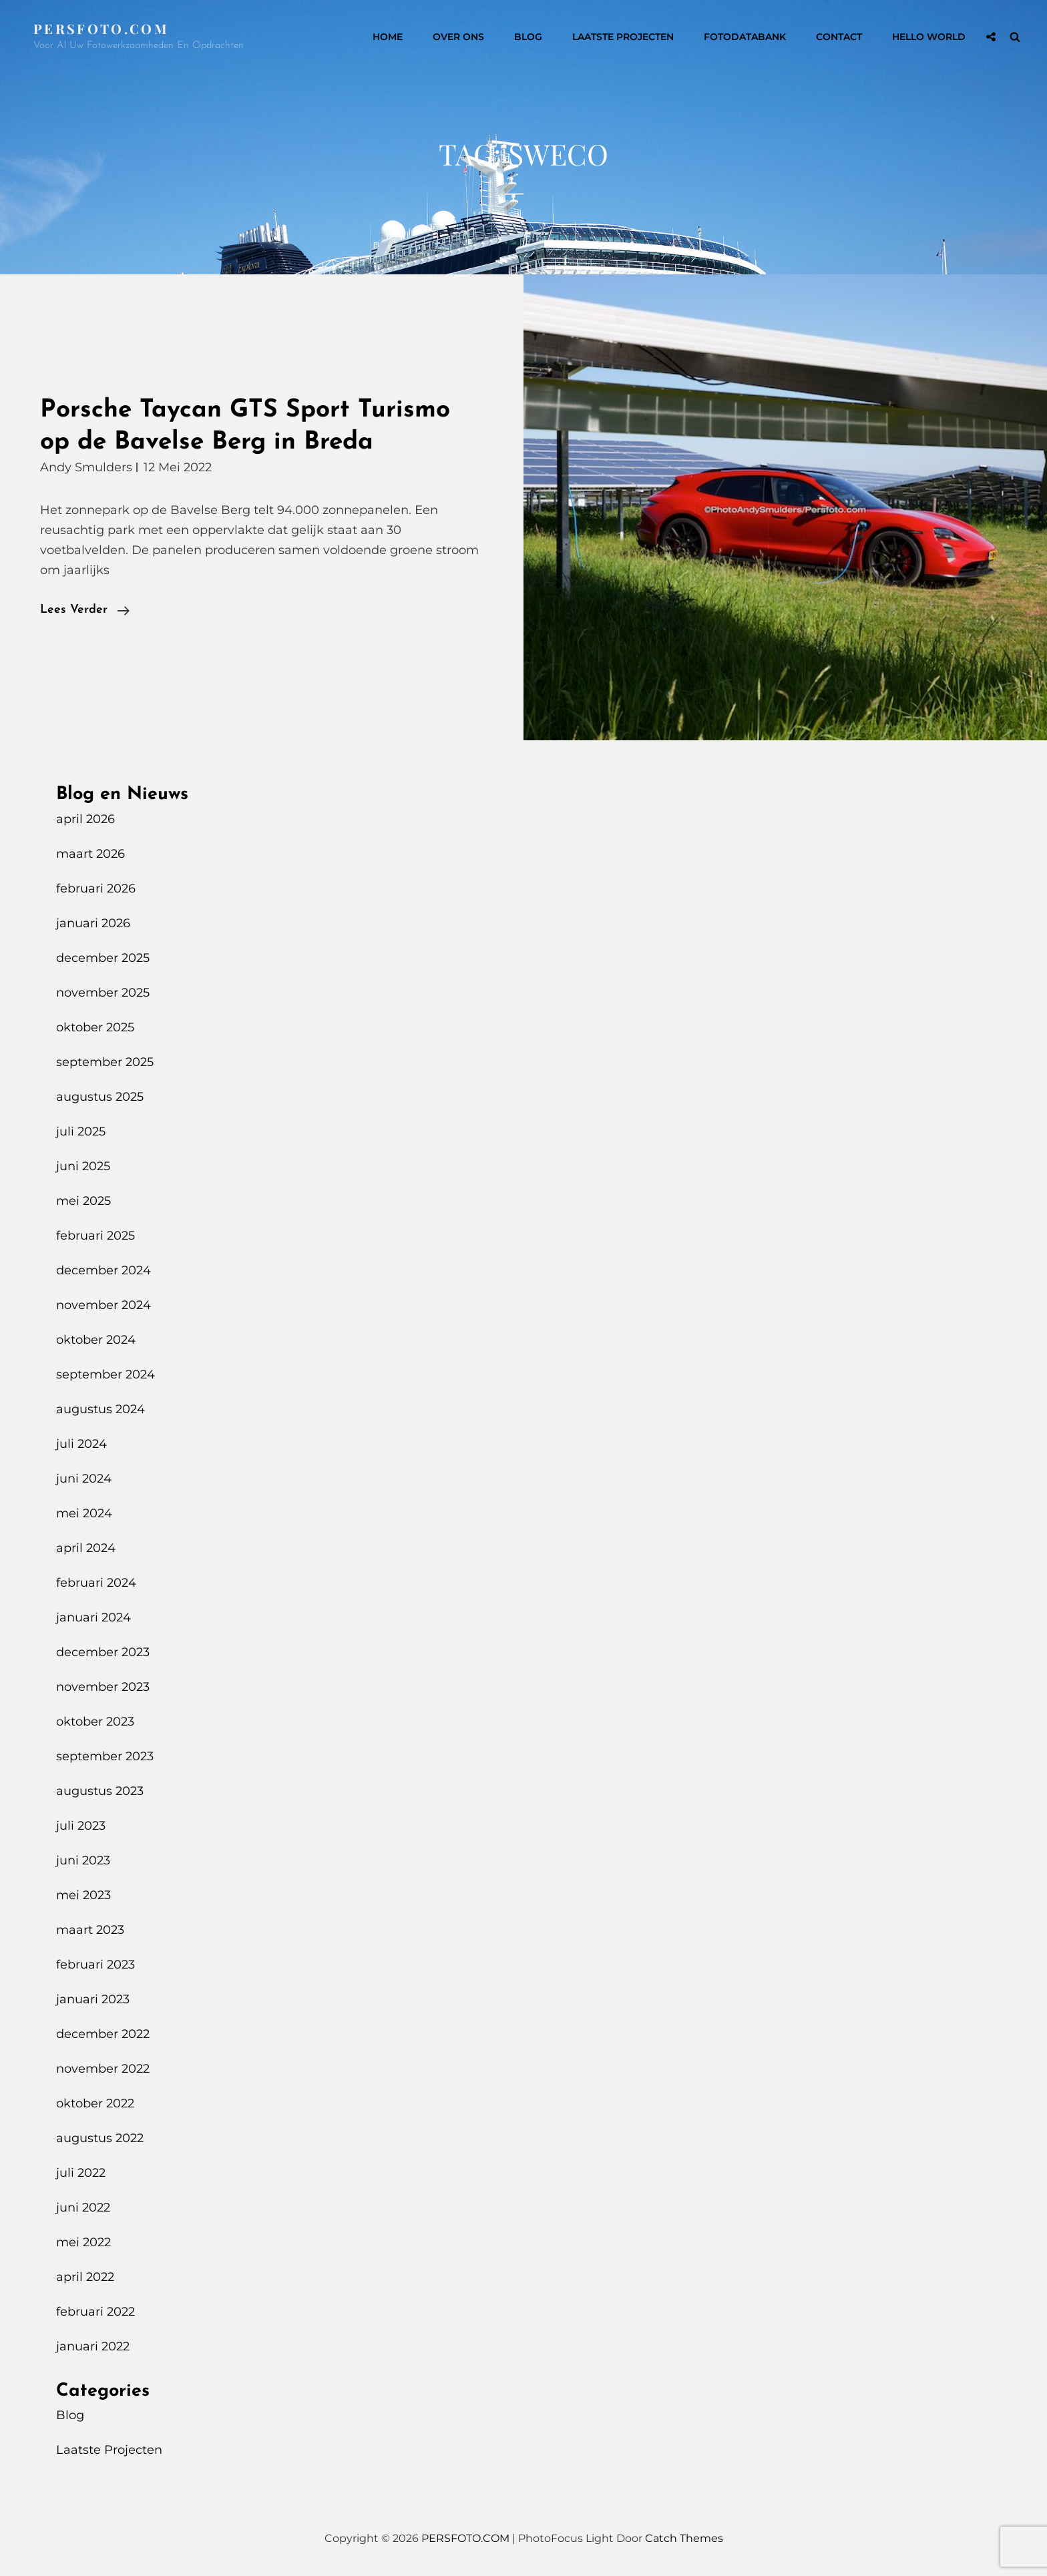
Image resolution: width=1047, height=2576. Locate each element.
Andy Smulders (86, 467)
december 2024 (103, 1270)
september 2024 (105, 1374)
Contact (839, 37)
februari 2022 (95, 2311)
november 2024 (103, 1305)
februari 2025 (95, 1235)
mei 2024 (84, 1513)
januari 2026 (93, 923)
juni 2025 (83, 1166)
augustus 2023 (100, 1791)
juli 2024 (81, 1444)
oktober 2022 (95, 2103)
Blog (528, 37)
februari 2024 (96, 1582)
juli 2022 (81, 2172)
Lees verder (85, 610)
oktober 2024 (96, 1339)
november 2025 (103, 992)
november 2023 (103, 1687)
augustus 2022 (100, 2138)
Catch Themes (684, 2538)
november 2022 (103, 2068)
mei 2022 (83, 2242)
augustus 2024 (100, 1409)
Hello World (929, 37)
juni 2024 (84, 1478)
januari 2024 (93, 1617)
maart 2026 (90, 853)
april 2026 (85, 819)
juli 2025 (81, 1131)
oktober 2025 (95, 1027)
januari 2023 (93, 1999)
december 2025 (103, 958)
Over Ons (458, 37)
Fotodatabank (745, 37)
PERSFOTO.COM (101, 28)
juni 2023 (83, 1860)
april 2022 (85, 2277)
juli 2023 (81, 1825)
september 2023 (105, 1756)
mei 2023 (83, 1895)
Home (388, 37)
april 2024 (86, 1548)
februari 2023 (95, 1964)
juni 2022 (83, 2207)
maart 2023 (90, 1929)
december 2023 (103, 1652)
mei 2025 (83, 1201)
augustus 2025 (100, 1096)
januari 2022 (93, 2346)
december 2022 (103, 2034)
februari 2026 (96, 888)
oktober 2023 (95, 1721)
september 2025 (105, 1062)
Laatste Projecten (623, 37)
